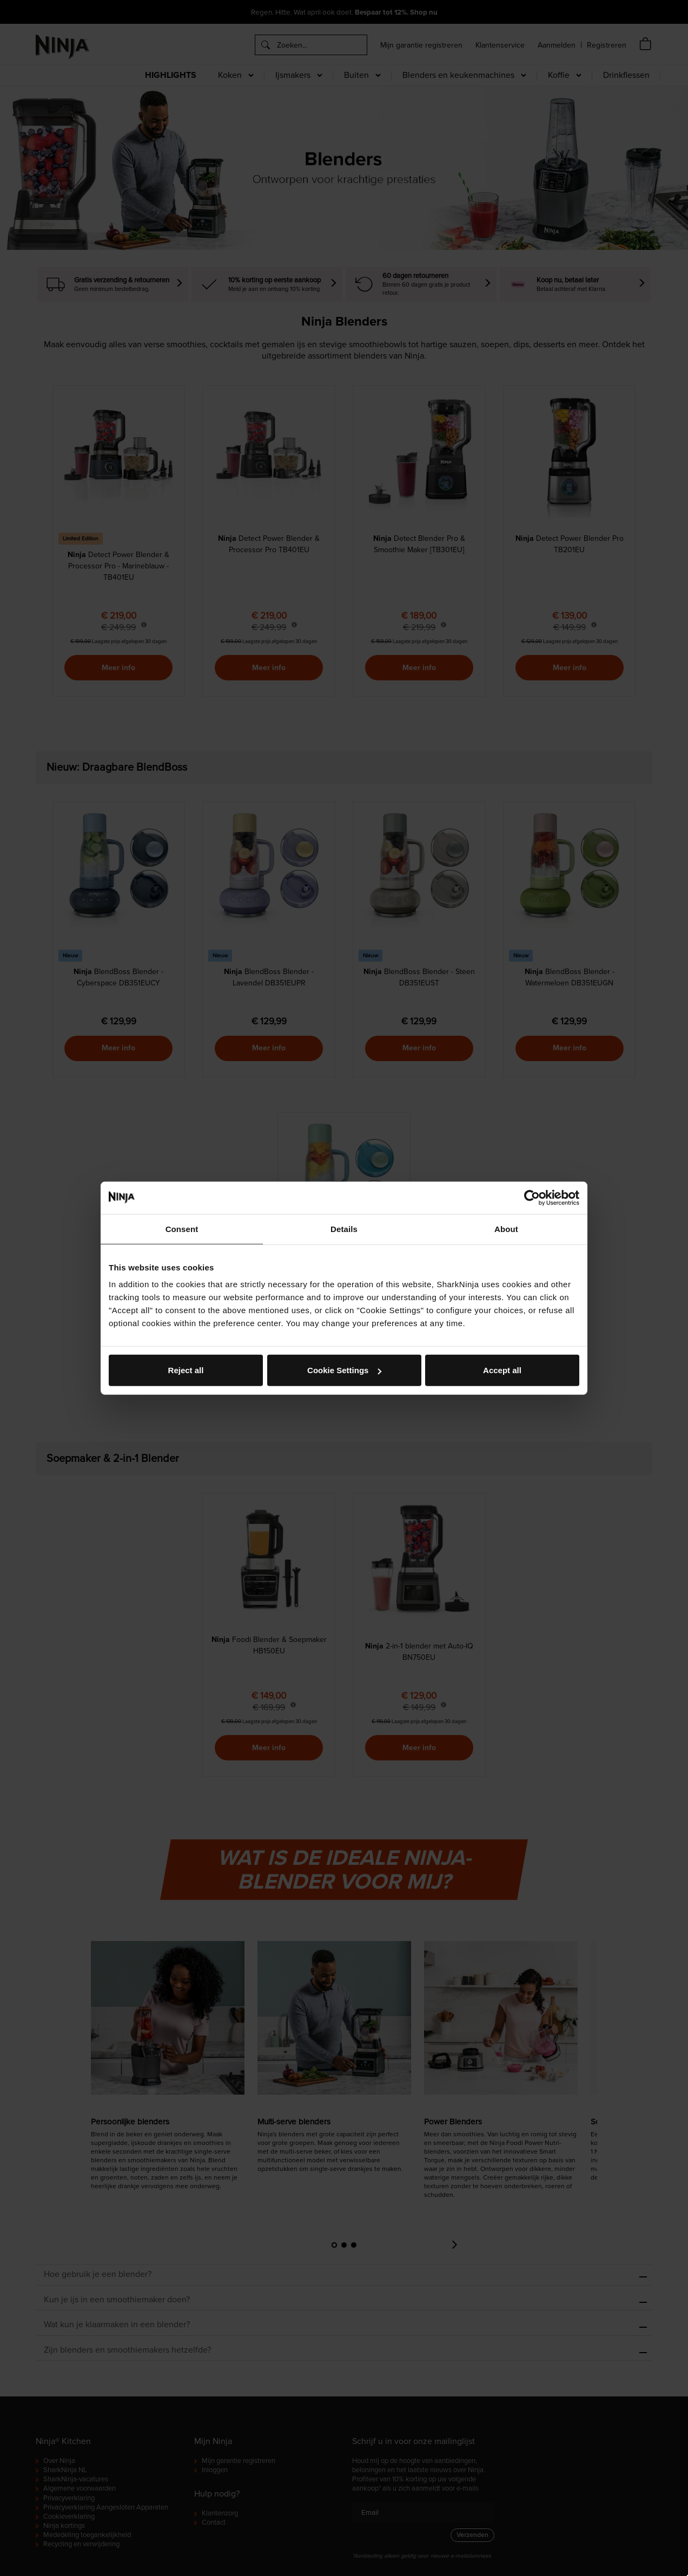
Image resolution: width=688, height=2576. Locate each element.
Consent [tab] (182, 1228)
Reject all (186, 1370)
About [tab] (506, 1228)
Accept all (502, 1370)
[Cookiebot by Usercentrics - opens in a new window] (532, 1197)
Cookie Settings (344, 1370)
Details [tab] (344, 1228)
